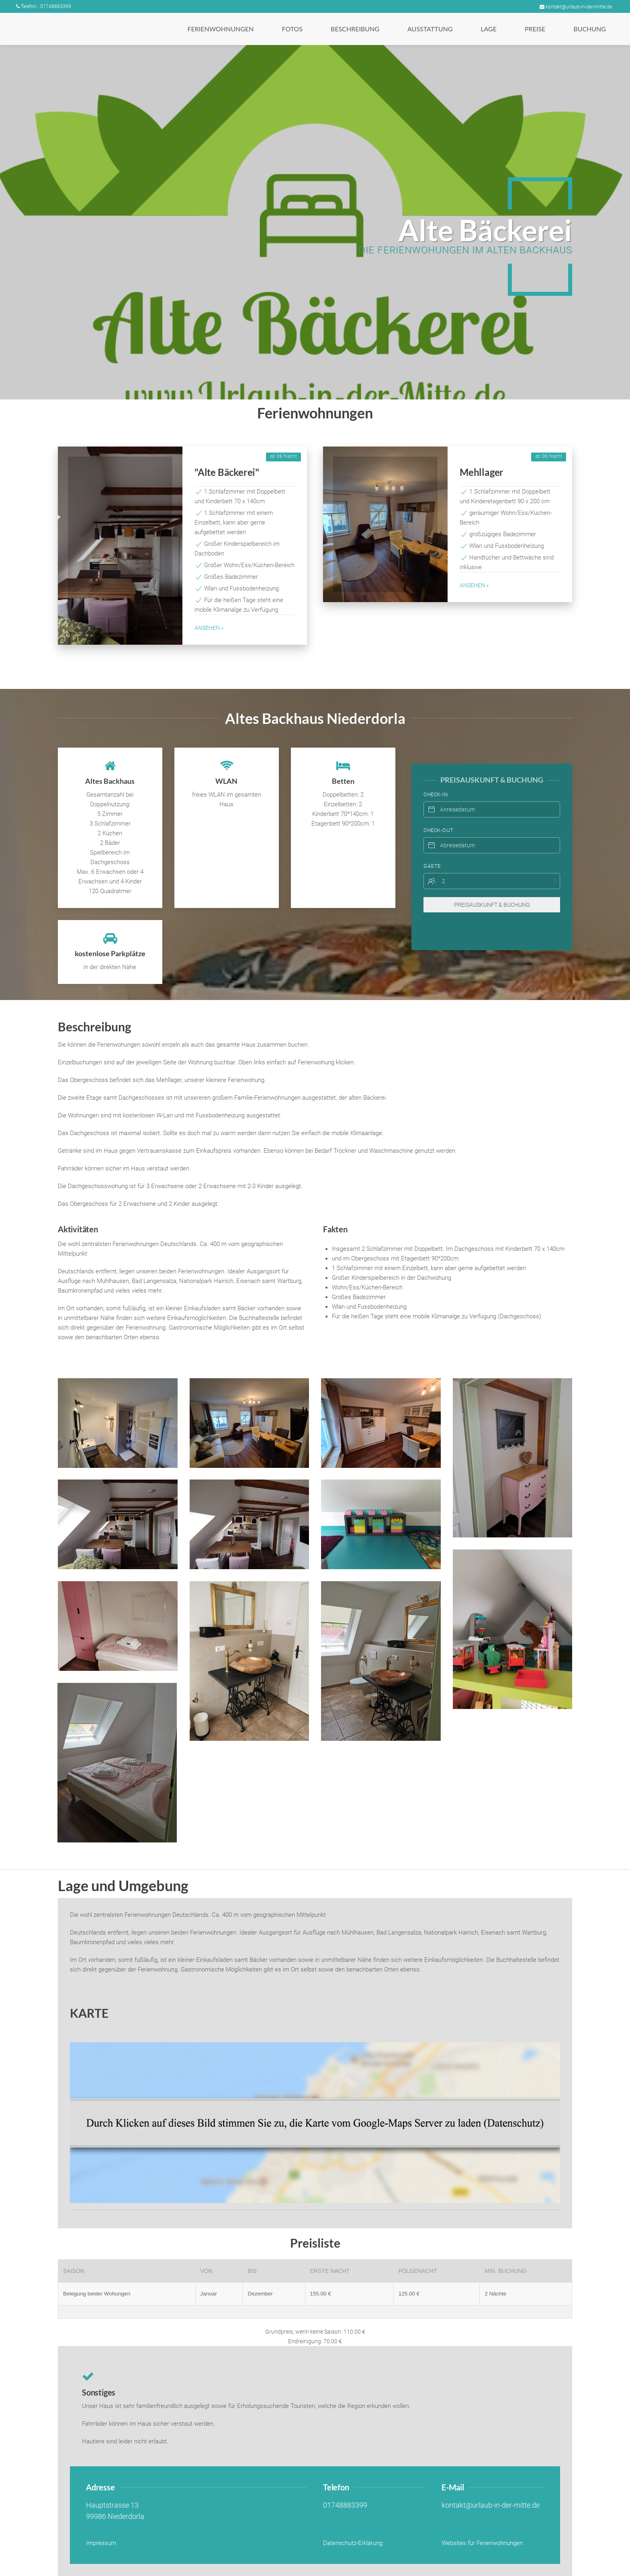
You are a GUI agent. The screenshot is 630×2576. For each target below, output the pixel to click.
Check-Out (438, 814)
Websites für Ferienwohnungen (482, 2543)
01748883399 (345, 2505)
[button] (220, 29)
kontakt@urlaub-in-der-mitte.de (576, 7)
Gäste (432, 850)
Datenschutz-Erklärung (352, 2543)
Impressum (101, 2543)
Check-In (435, 778)
